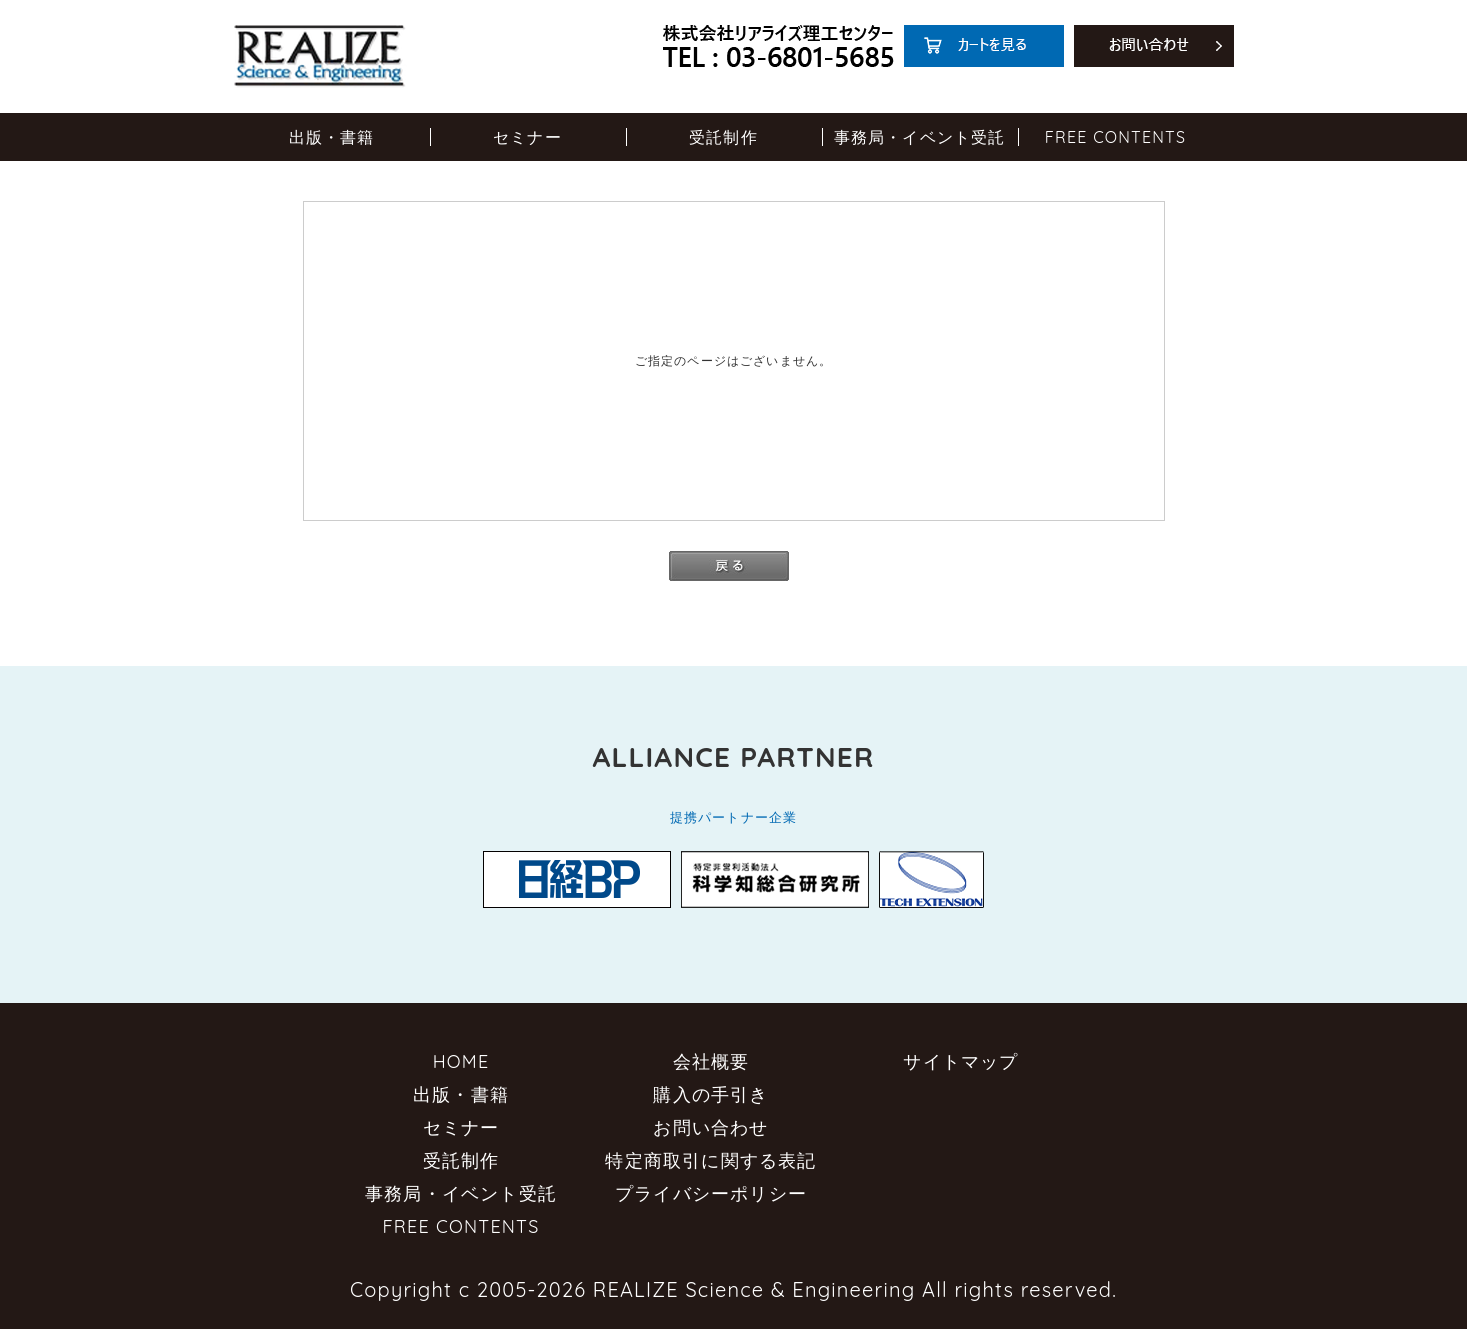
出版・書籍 (332, 137)
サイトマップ (960, 1061)
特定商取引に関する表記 (710, 1160)
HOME (461, 1061)
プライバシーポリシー (711, 1193)
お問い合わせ (710, 1127)
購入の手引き (710, 1094)
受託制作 (723, 137)
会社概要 (711, 1061)
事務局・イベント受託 (920, 137)
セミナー (527, 137)
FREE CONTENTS (1115, 137)
